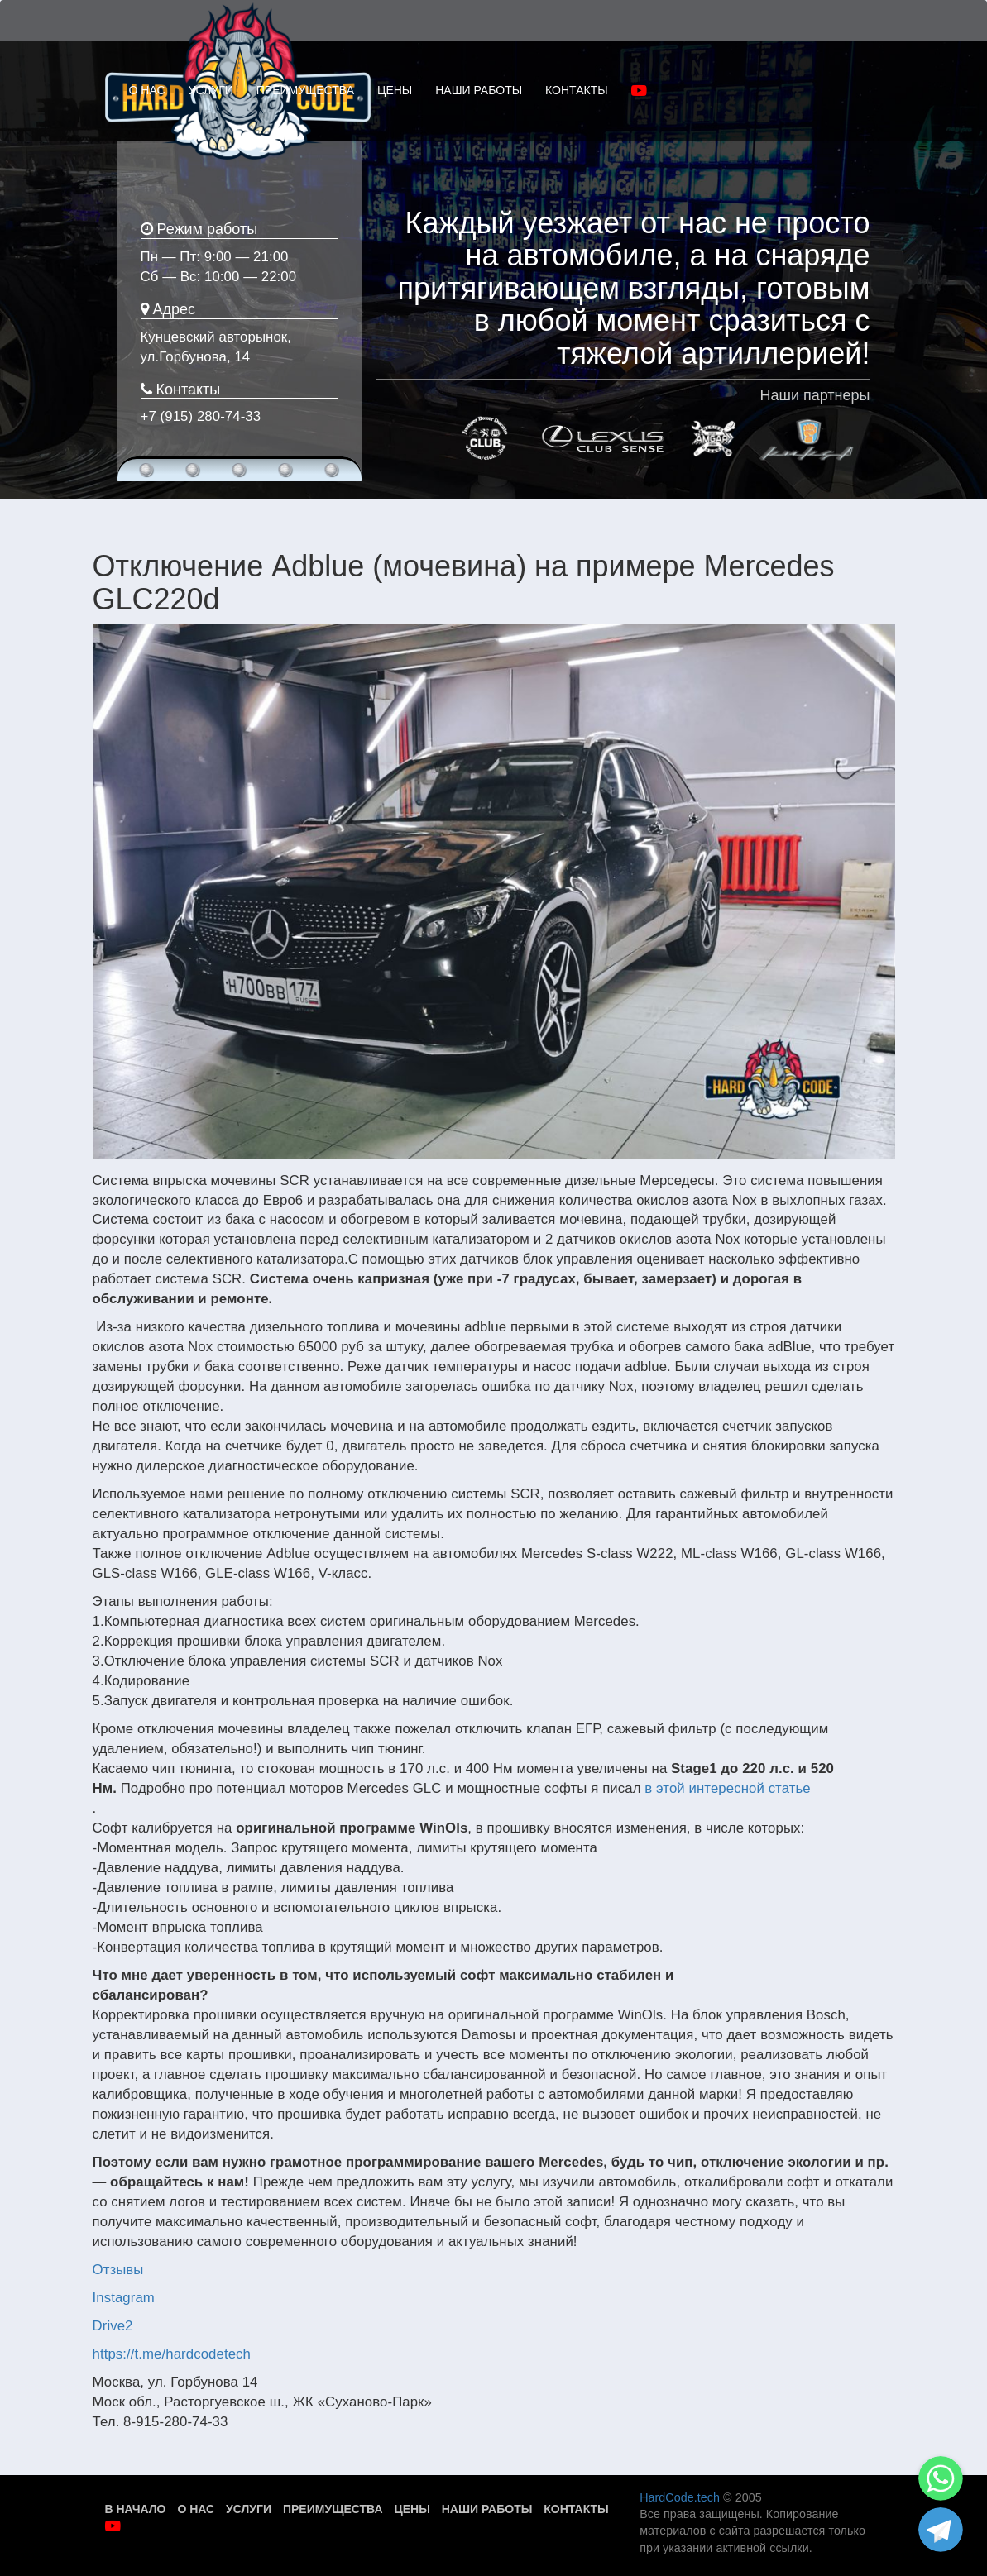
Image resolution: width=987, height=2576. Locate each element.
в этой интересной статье (727, 1788)
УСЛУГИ (211, 90)
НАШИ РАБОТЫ (478, 90)
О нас (195, 2509)
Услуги (248, 2509)
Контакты (576, 2509)
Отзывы (118, 2269)
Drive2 (113, 2326)
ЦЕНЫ (394, 90)
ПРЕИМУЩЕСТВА (305, 90)
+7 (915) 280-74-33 (201, 416)
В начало (135, 2509)
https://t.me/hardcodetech (172, 2354)
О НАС (147, 90)
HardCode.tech (680, 2497)
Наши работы (487, 2509)
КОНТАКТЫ (576, 90)
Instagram (124, 2298)
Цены (411, 2509)
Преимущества (333, 2509)
